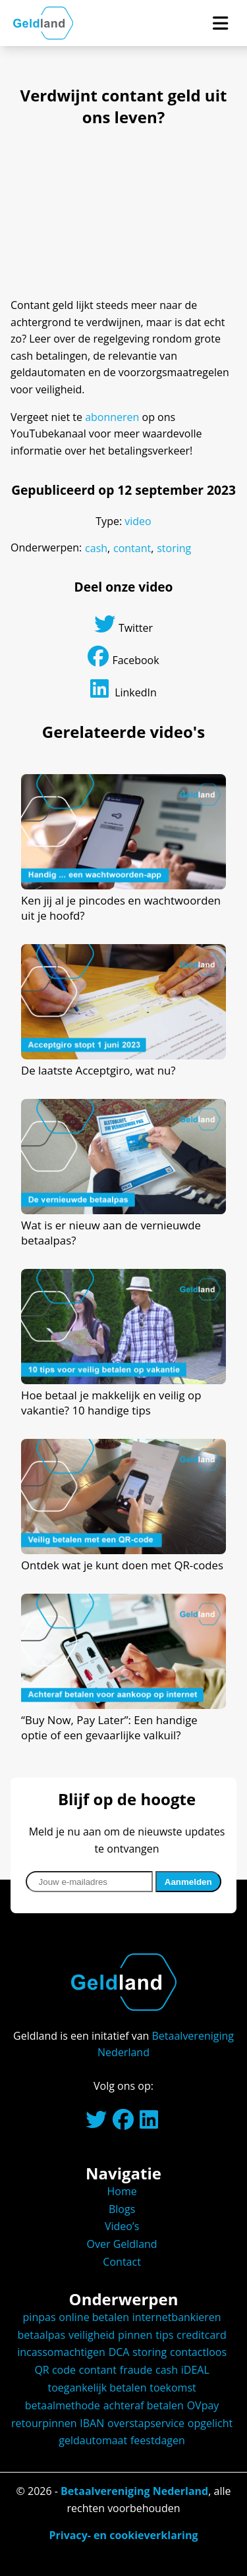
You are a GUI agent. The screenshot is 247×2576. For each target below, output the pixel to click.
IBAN (92, 2423)
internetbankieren (176, 2317)
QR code (55, 2370)
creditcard (202, 2335)
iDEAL (195, 2370)
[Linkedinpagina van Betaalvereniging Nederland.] (149, 2123)
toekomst (173, 2387)
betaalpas (41, 2335)
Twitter (123, 624)
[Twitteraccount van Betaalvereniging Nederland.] (96, 2123)
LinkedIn (123, 689)
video (137, 521)
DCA (119, 2352)
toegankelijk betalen (96, 2387)
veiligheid (92, 2335)
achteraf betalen (143, 2405)
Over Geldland (122, 2244)
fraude (136, 2370)
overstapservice (145, 2423)
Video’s (122, 2226)
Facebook (123, 656)
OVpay (203, 2405)
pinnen (135, 2335)
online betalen (94, 2317)
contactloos (198, 2352)
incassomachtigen (61, 2352)
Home (121, 2191)
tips (164, 2335)
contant (132, 548)
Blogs (122, 2209)
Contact (121, 2261)
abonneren (112, 417)
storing (174, 548)
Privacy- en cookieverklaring (123, 2535)
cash (96, 548)
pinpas (39, 2317)
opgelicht (210, 2423)
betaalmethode (62, 2405)
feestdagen (157, 2440)
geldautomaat (93, 2440)
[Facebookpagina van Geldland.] (123, 2123)
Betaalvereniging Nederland (134, 2491)
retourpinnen (43, 2423)
